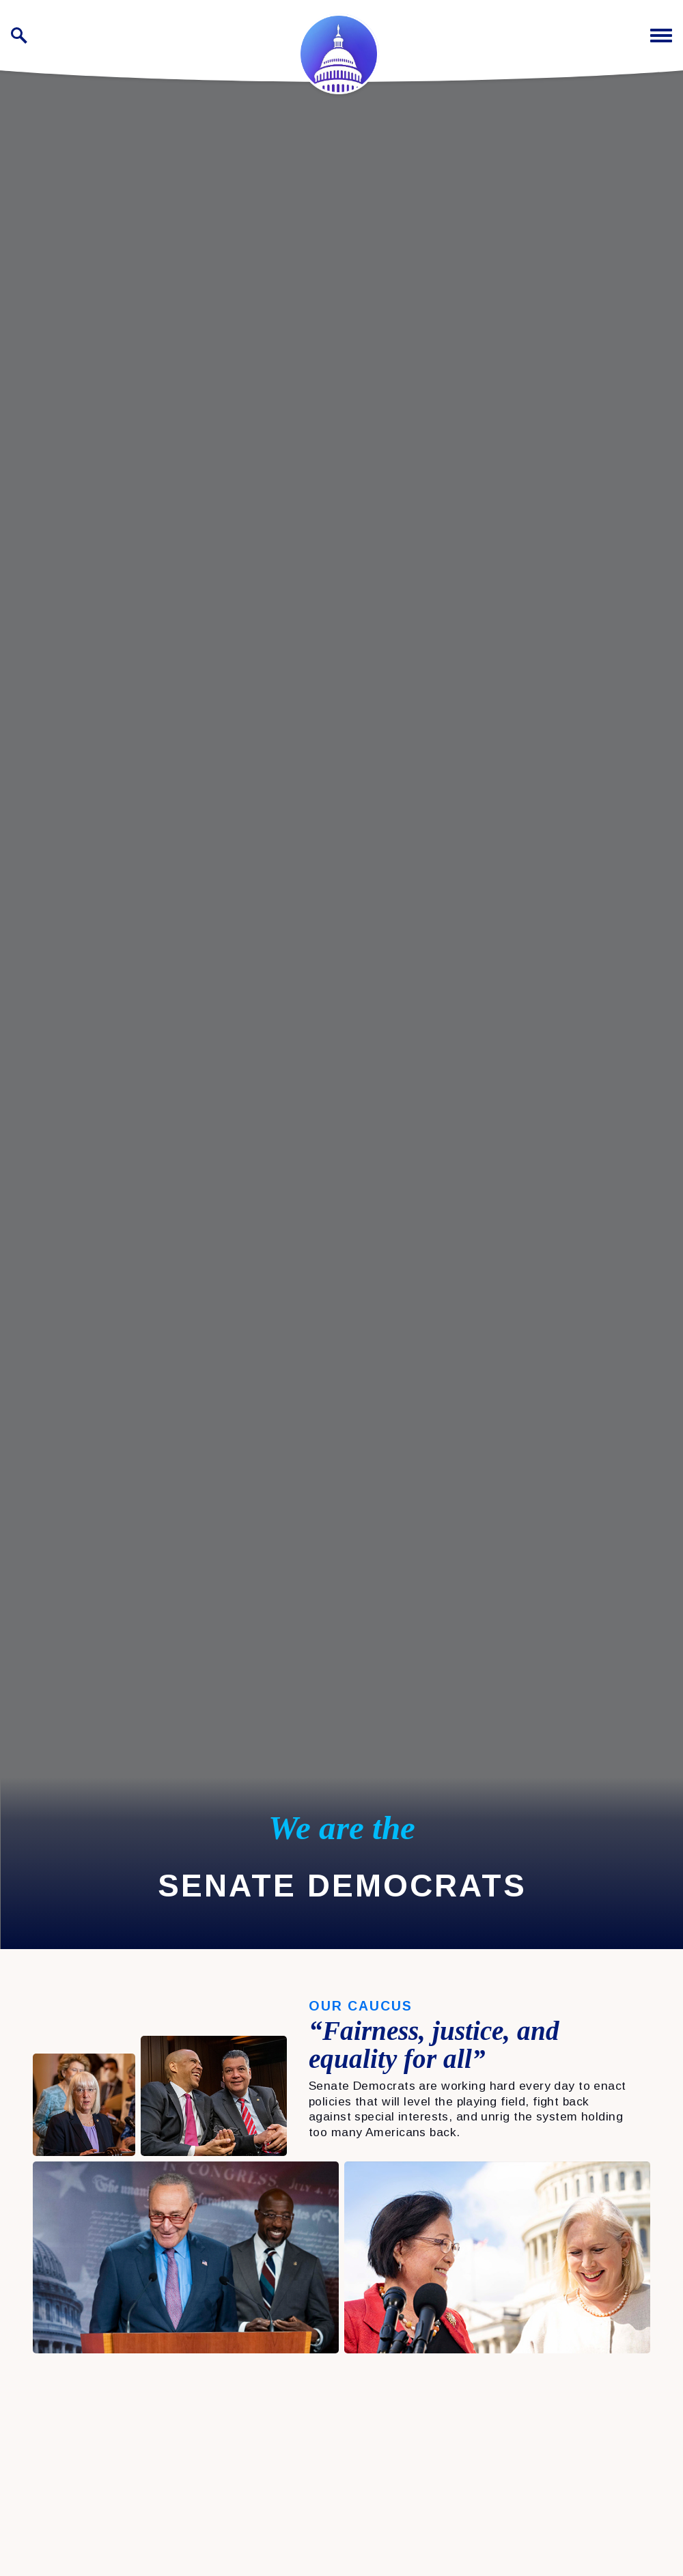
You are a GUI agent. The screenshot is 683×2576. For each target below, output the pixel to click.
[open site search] (19, 35)
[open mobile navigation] (661, 36)
